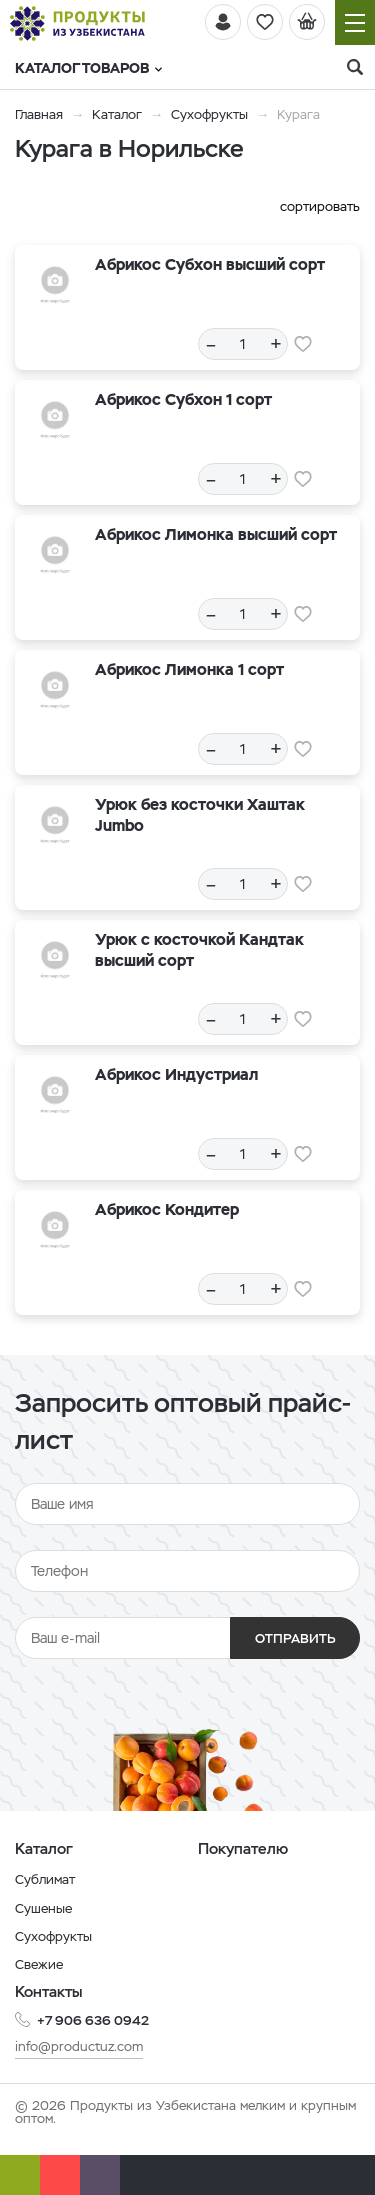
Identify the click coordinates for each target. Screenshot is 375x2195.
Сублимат (45, 1879)
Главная (39, 114)
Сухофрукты (209, 114)
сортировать (320, 206)
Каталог (117, 114)
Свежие (39, 1964)
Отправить (295, 1638)
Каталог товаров (88, 68)
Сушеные (43, 1908)
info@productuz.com (79, 2046)
